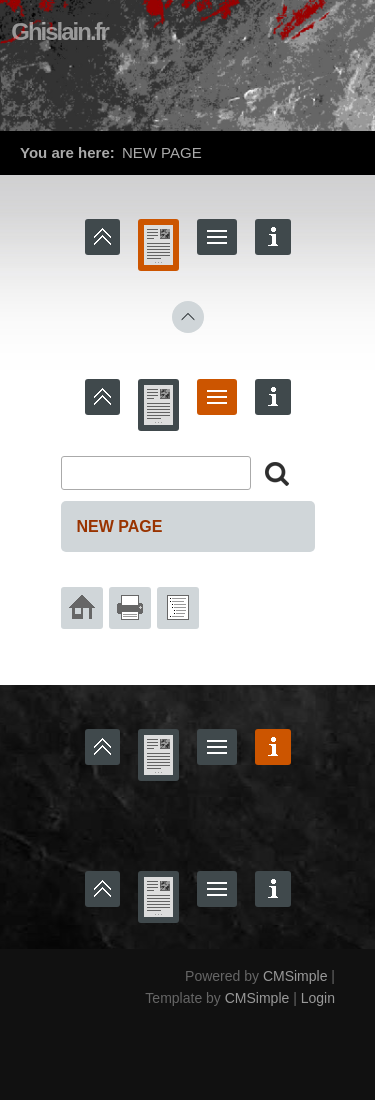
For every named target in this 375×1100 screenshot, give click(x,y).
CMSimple (295, 976)
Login (318, 998)
